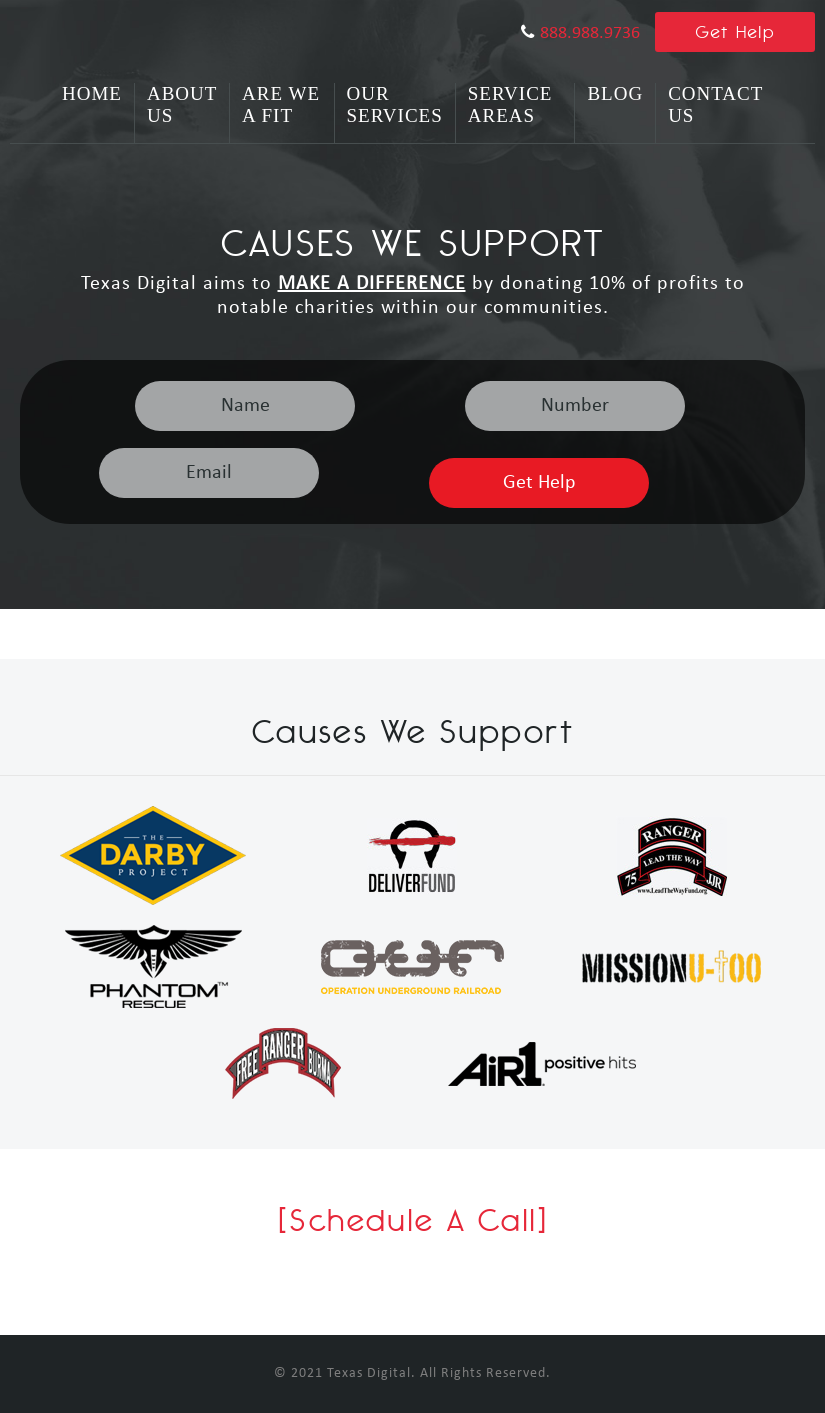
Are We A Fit (281, 104)
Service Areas (510, 104)
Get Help (735, 31)
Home (92, 93)
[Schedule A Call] (413, 1220)
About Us (182, 104)
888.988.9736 (590, 33)
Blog (615, 93)
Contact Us (715, 104)
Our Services (395, 104)
